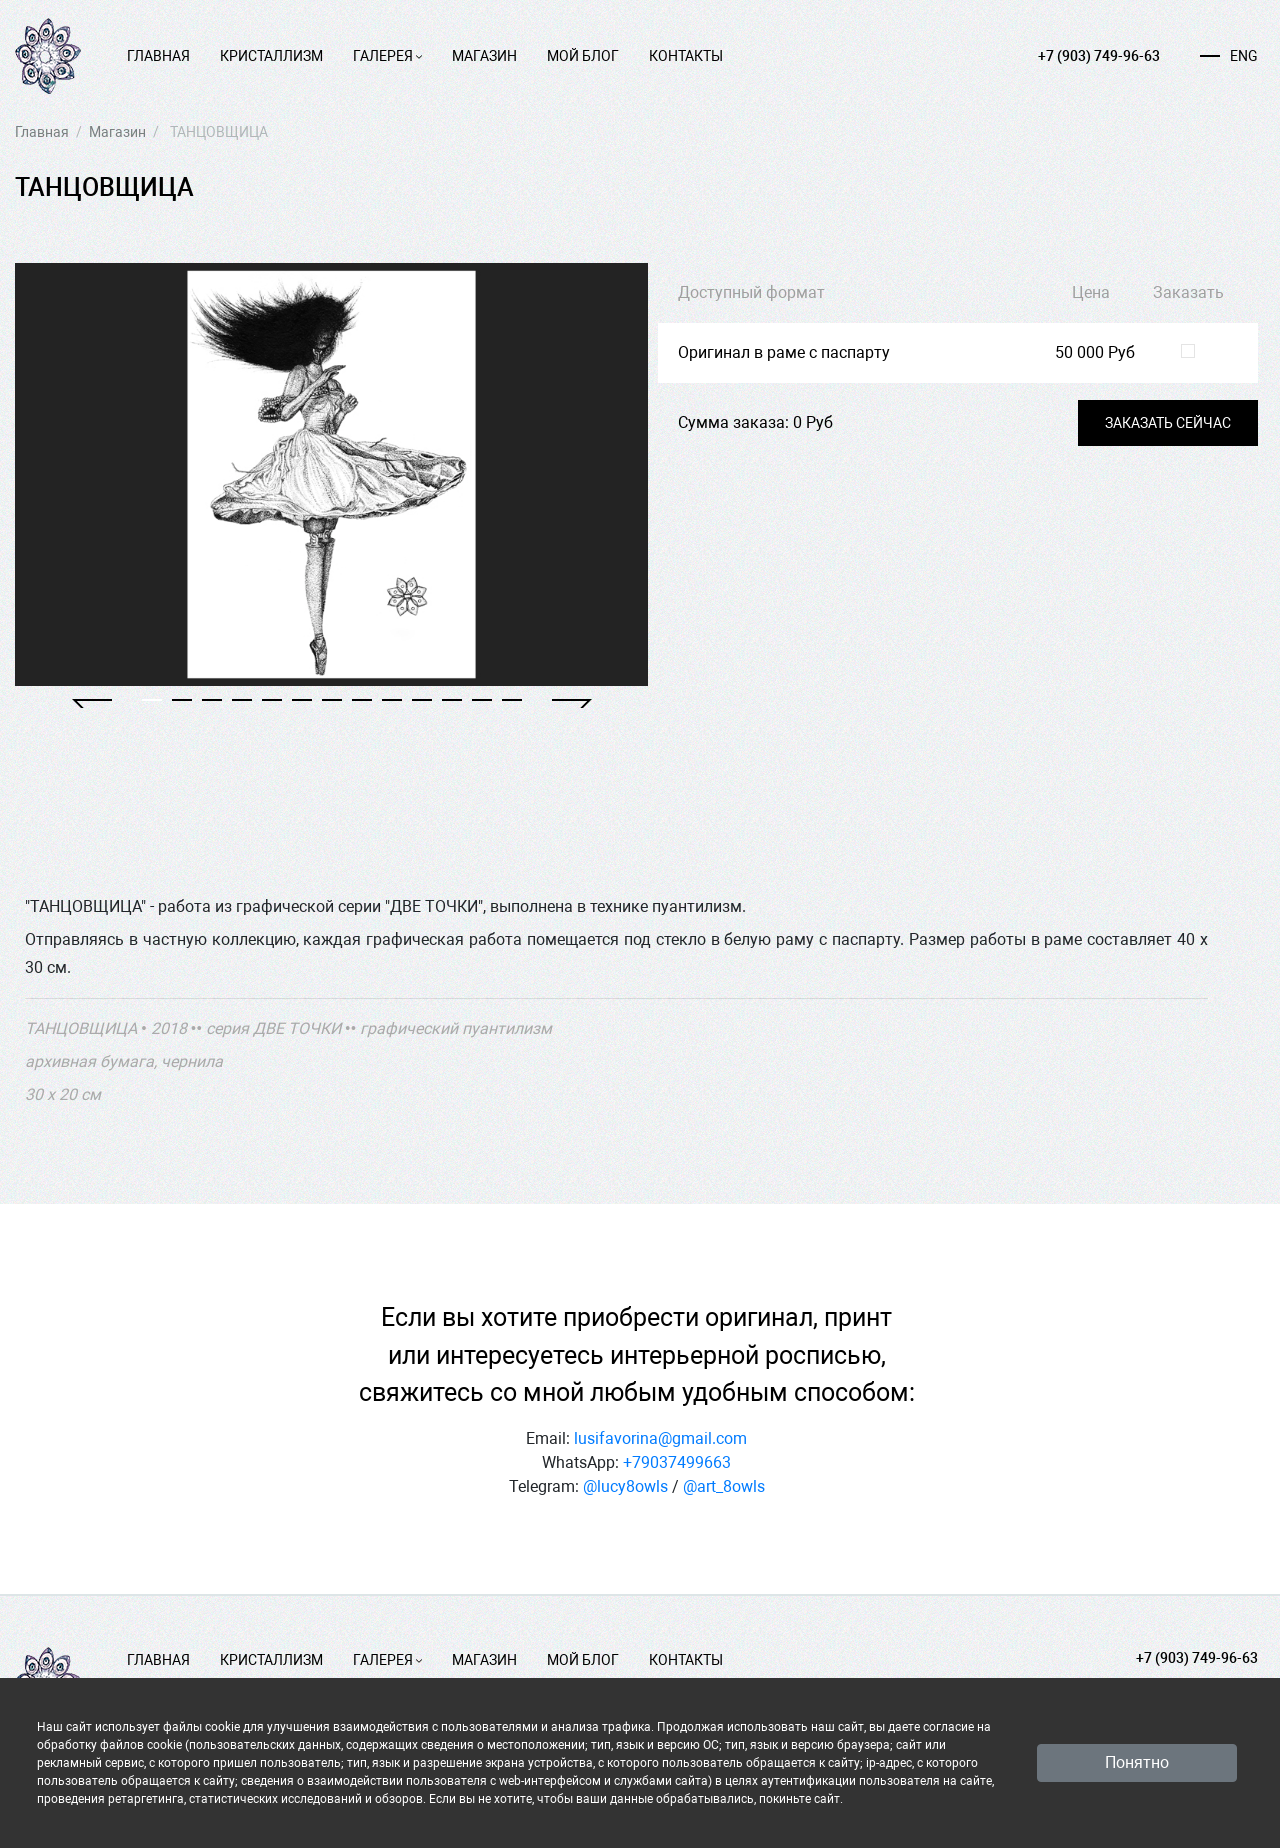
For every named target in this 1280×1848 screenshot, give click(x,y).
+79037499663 (677, 1462)
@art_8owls (724, 1486)
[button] (92, 703)
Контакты (686, 56)
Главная (158, 56)
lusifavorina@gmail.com (660, 1438)
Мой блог (583, 56)
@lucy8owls (625, 1486)
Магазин (484, 56)
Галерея (387, 56)
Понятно (1137, 1762)
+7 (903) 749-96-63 (1099, 56)
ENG (1229, 56)
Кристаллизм (271, 56)
